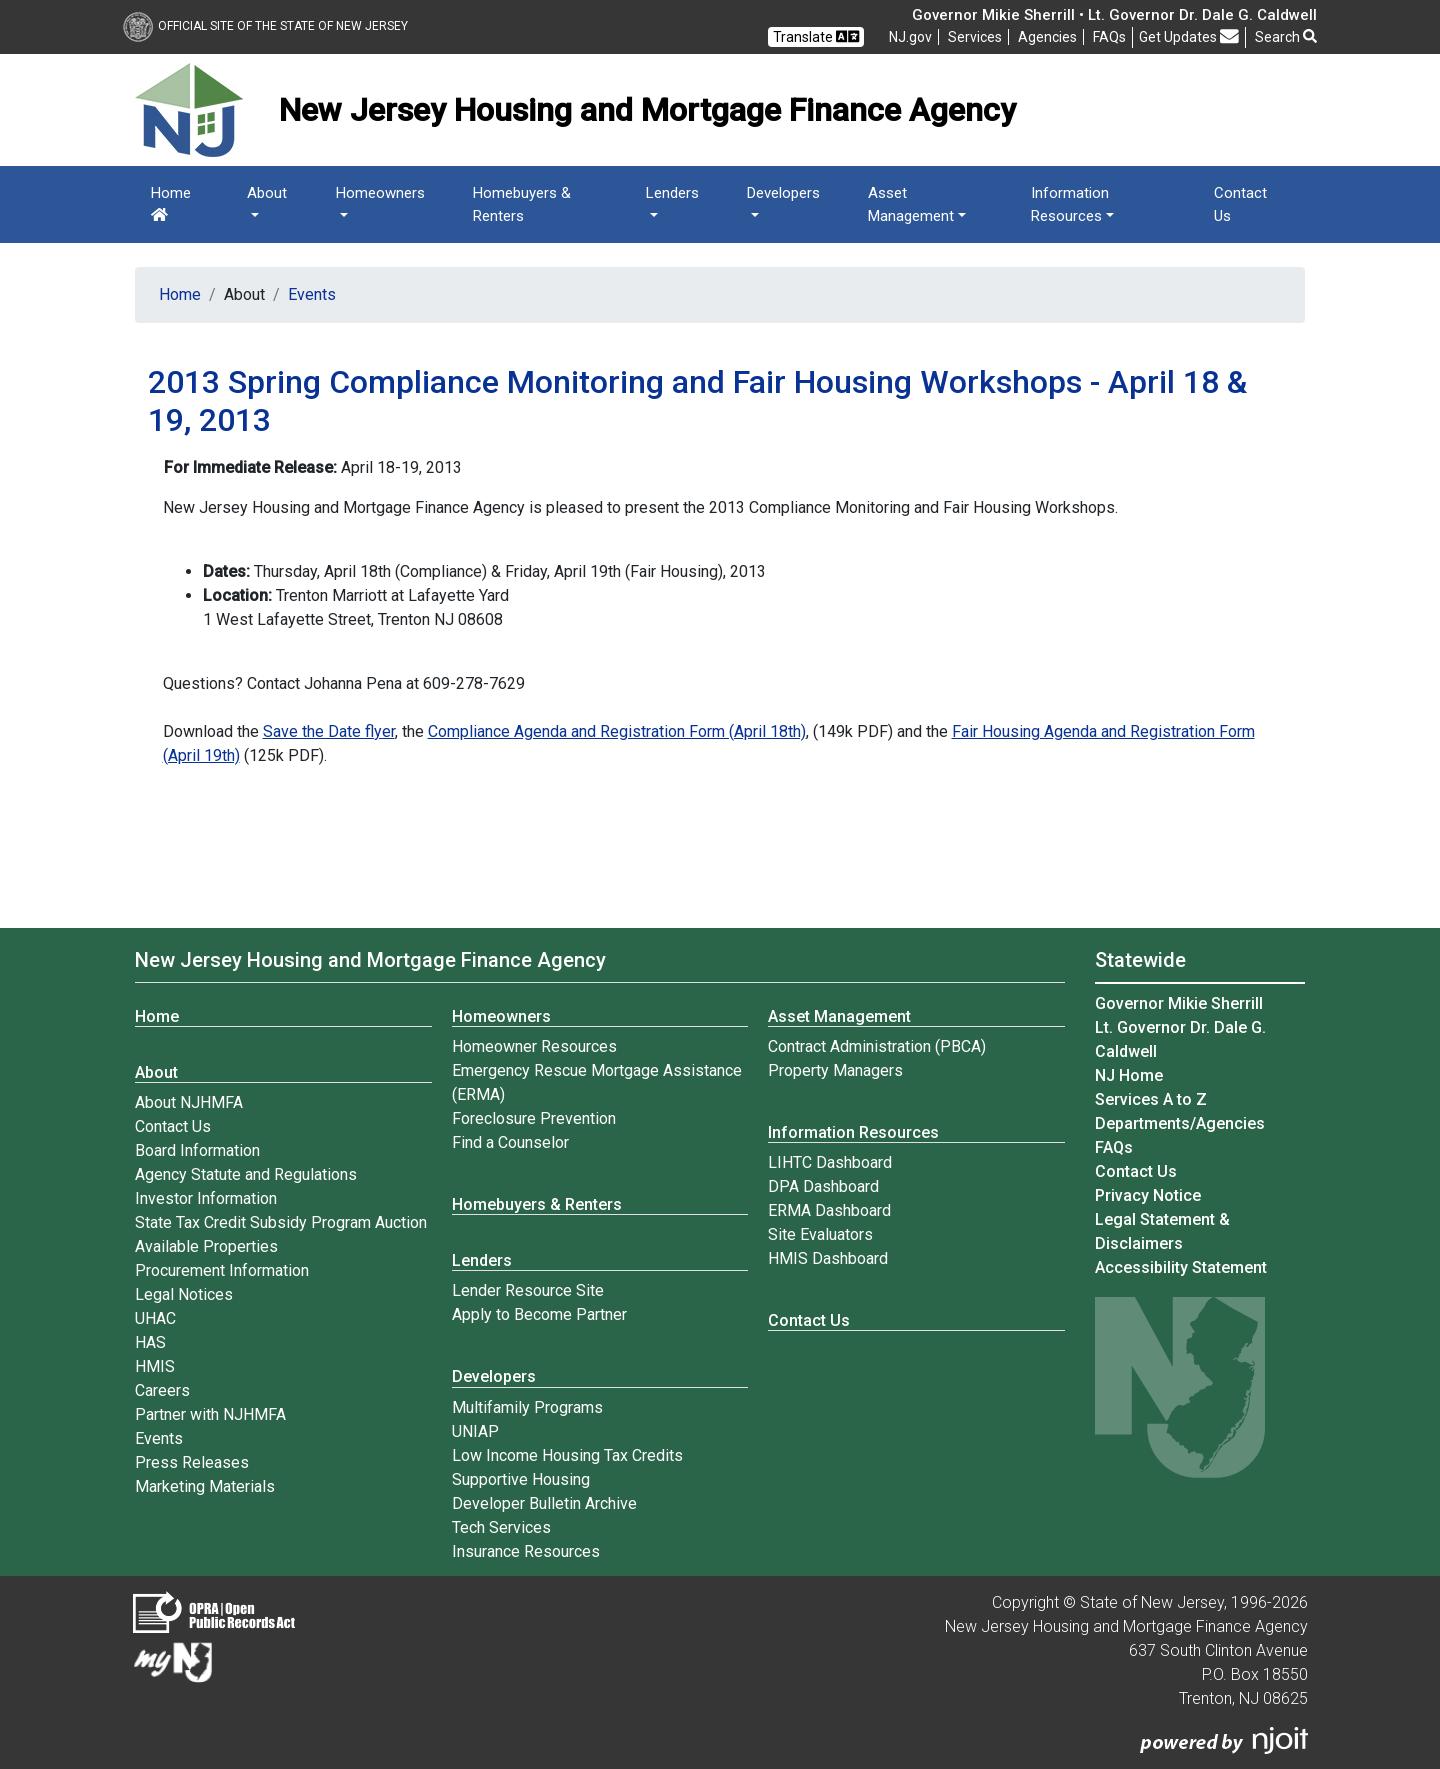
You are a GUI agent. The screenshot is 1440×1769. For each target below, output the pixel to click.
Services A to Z (1151, 1099)
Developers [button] (783, 193)
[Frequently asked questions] (1109, 37)
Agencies (1047, 37)
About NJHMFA (189, 1102)
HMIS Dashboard (828, 1258)
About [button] (267, 193)
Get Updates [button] (1189, 36)
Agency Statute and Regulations (246, 1174)
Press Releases (192, 1462)
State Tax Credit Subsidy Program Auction (281, 1222)
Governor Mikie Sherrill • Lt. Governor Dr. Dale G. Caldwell (1114, 15)
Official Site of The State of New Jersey (265, 26)
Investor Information (206, 1198)
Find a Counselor (510, 1142)
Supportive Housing (521, 1479)
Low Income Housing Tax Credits (567, 1455)
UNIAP (475, 1431)
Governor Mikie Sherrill (1179, 1003)
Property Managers (835, 1070)
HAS (150, 1342)
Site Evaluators (820, 1234)
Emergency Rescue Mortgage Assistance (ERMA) (597, 1082)
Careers (162, 1390)
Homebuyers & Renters (522, 204)
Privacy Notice (1148, 1195)
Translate (816, 36)
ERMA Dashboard (829, 1210)
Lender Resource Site (528, 1290)
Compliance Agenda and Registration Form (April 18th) (617, 731)
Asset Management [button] (911, 204)
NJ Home (1129, 1075)
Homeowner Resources (534, 1046)
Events (312, 294)
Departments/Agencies (1180, 1123)
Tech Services (501, 1527)
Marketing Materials (205, 1486)
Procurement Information (222, 1270)
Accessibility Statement (1181, 1267)
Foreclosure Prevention (534, 1118)
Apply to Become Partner (539, 1314)
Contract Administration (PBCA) (877, 1046)
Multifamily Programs (527, 1407)
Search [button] (1286, 37)
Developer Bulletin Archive (544, 1503)
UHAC (155, 1318)
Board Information (197, 1150)
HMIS (155, 1366)
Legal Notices (184, 1294)
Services (975, 37)
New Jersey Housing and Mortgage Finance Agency (370, 960)
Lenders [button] (672, 193)
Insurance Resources (526, 1551)
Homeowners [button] (380, 193)
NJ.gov (910, 37)
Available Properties (206, 1246)
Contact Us (1240, 204)
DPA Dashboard (823, 1186)
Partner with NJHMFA (210, 1414)
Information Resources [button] (1070, 204)
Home (171, 203)
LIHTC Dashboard (830, 1162)
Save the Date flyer (329, 731)
